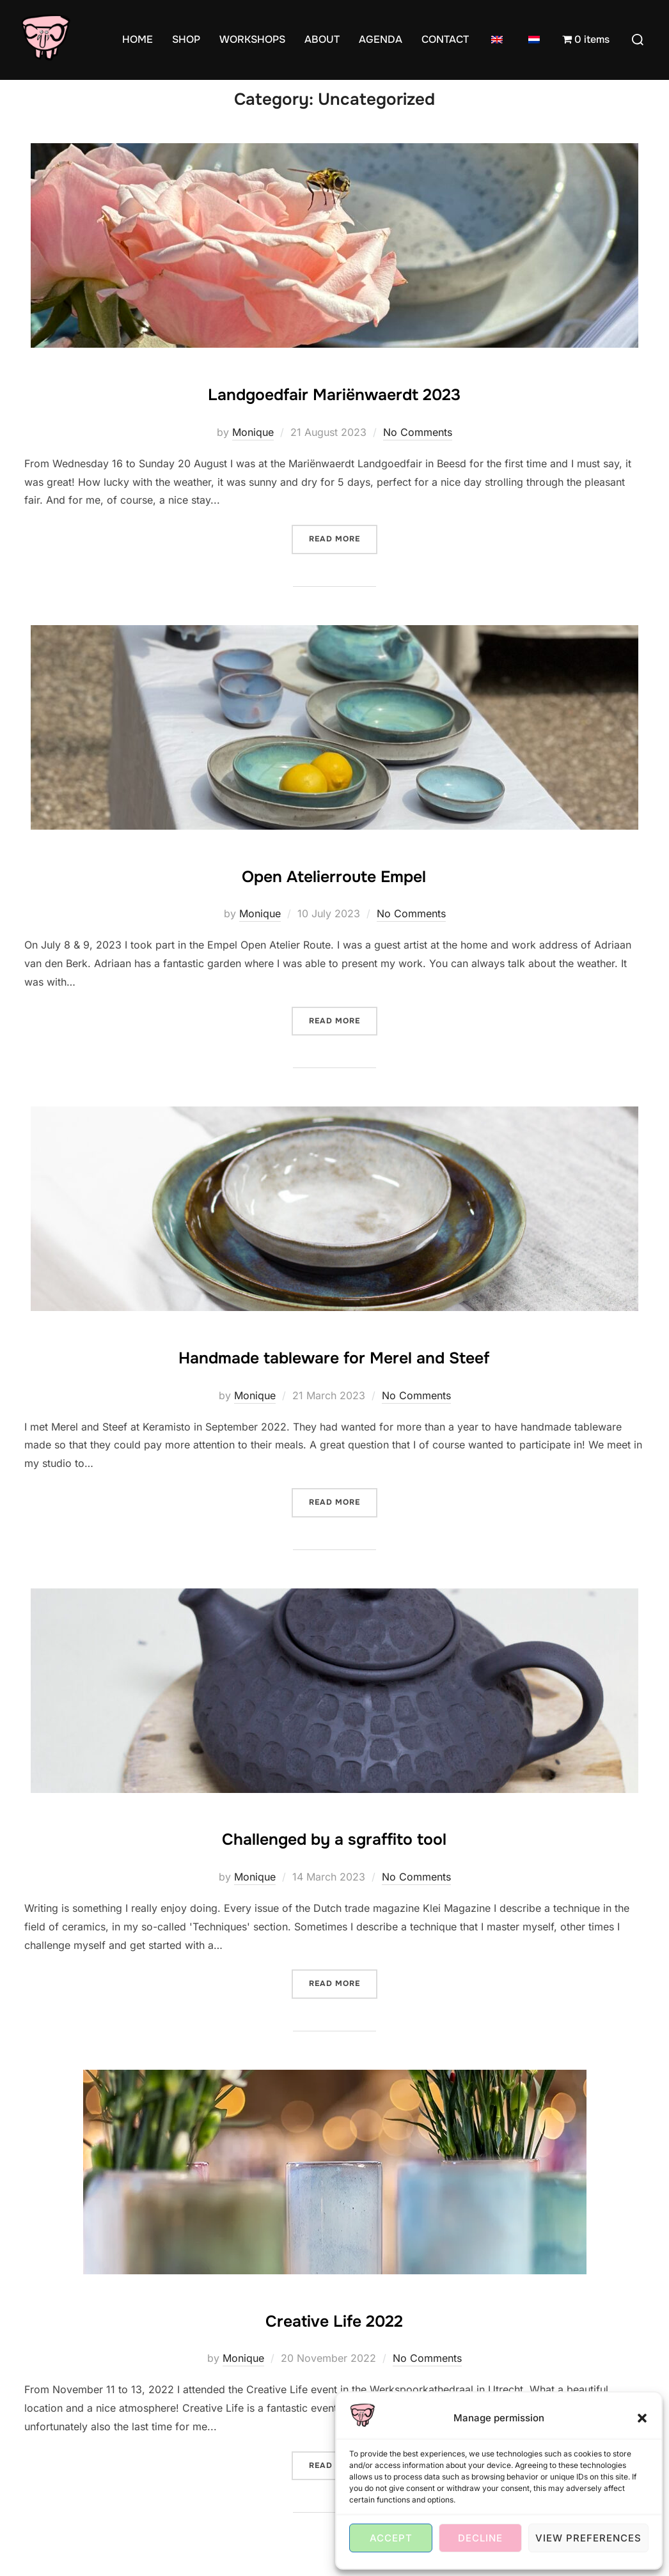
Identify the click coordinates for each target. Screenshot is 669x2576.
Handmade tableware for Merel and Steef (334, 1379)
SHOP (186, 39)
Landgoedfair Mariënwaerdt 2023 (334, 416)
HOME (137, 39)
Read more (343, 563)
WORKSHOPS (252, 39)
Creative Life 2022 (334, 2342)
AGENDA (380, 39)
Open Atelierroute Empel (334, 897)
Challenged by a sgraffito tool (333, 1860)
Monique (253, 457)
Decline (480, 2538)
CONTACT (445, 39)
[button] (642, 2418)
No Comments (417, 457)
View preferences (588, 2538)
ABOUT (322, 39)
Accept (391, 2538)
